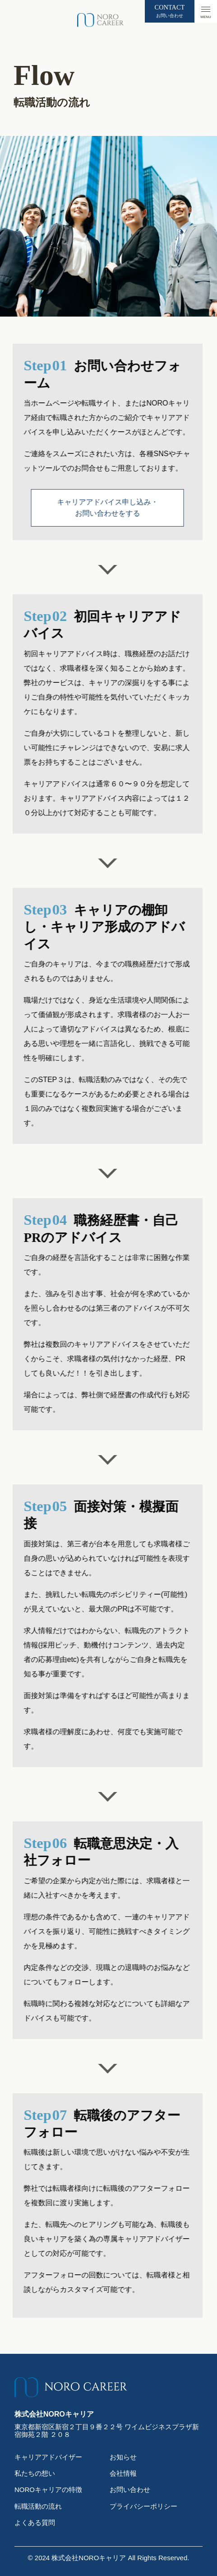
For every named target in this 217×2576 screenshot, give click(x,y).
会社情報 (123, 2473)
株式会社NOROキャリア (88, 2558)
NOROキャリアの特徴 (48, 2489)
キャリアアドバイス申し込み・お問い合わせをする (81, 507)
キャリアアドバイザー (48, 2457)
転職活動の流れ (38, 2506)
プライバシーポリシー (143, 2506)
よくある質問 (34, 2522)
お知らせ (123, 2457)
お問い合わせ (130, 2489)
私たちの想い (34, 2473)
